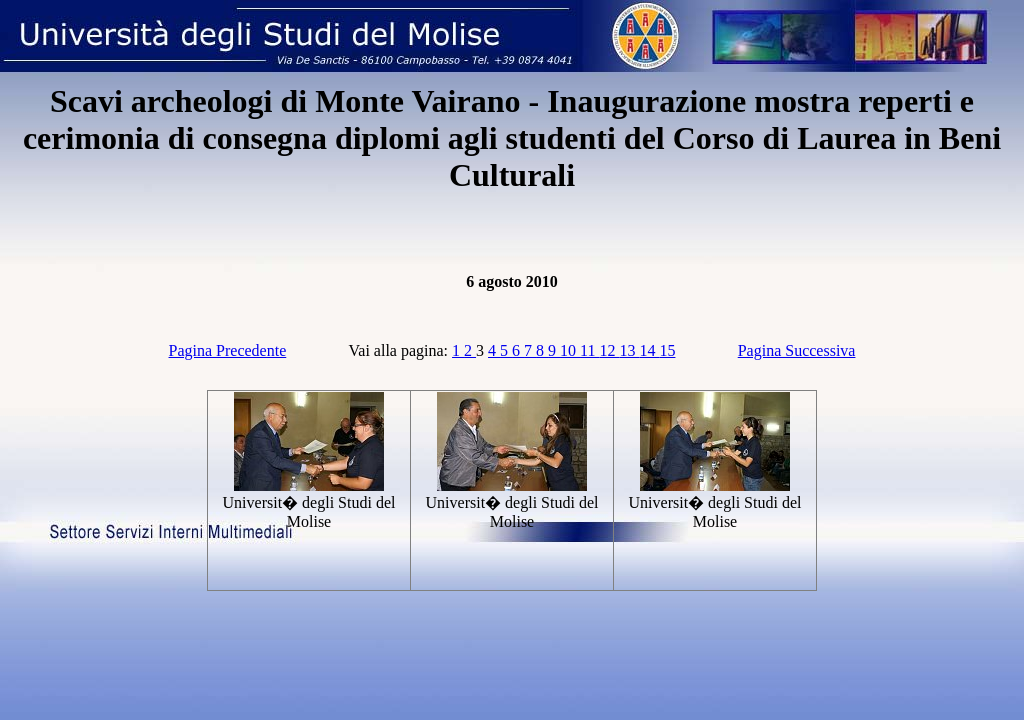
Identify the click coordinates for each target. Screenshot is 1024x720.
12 (609, 350)
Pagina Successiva (797, 350)
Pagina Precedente (228, 350)
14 (649, 350)
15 (667, 350)
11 (589, 350)
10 (570, 350)
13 (629, 350)
